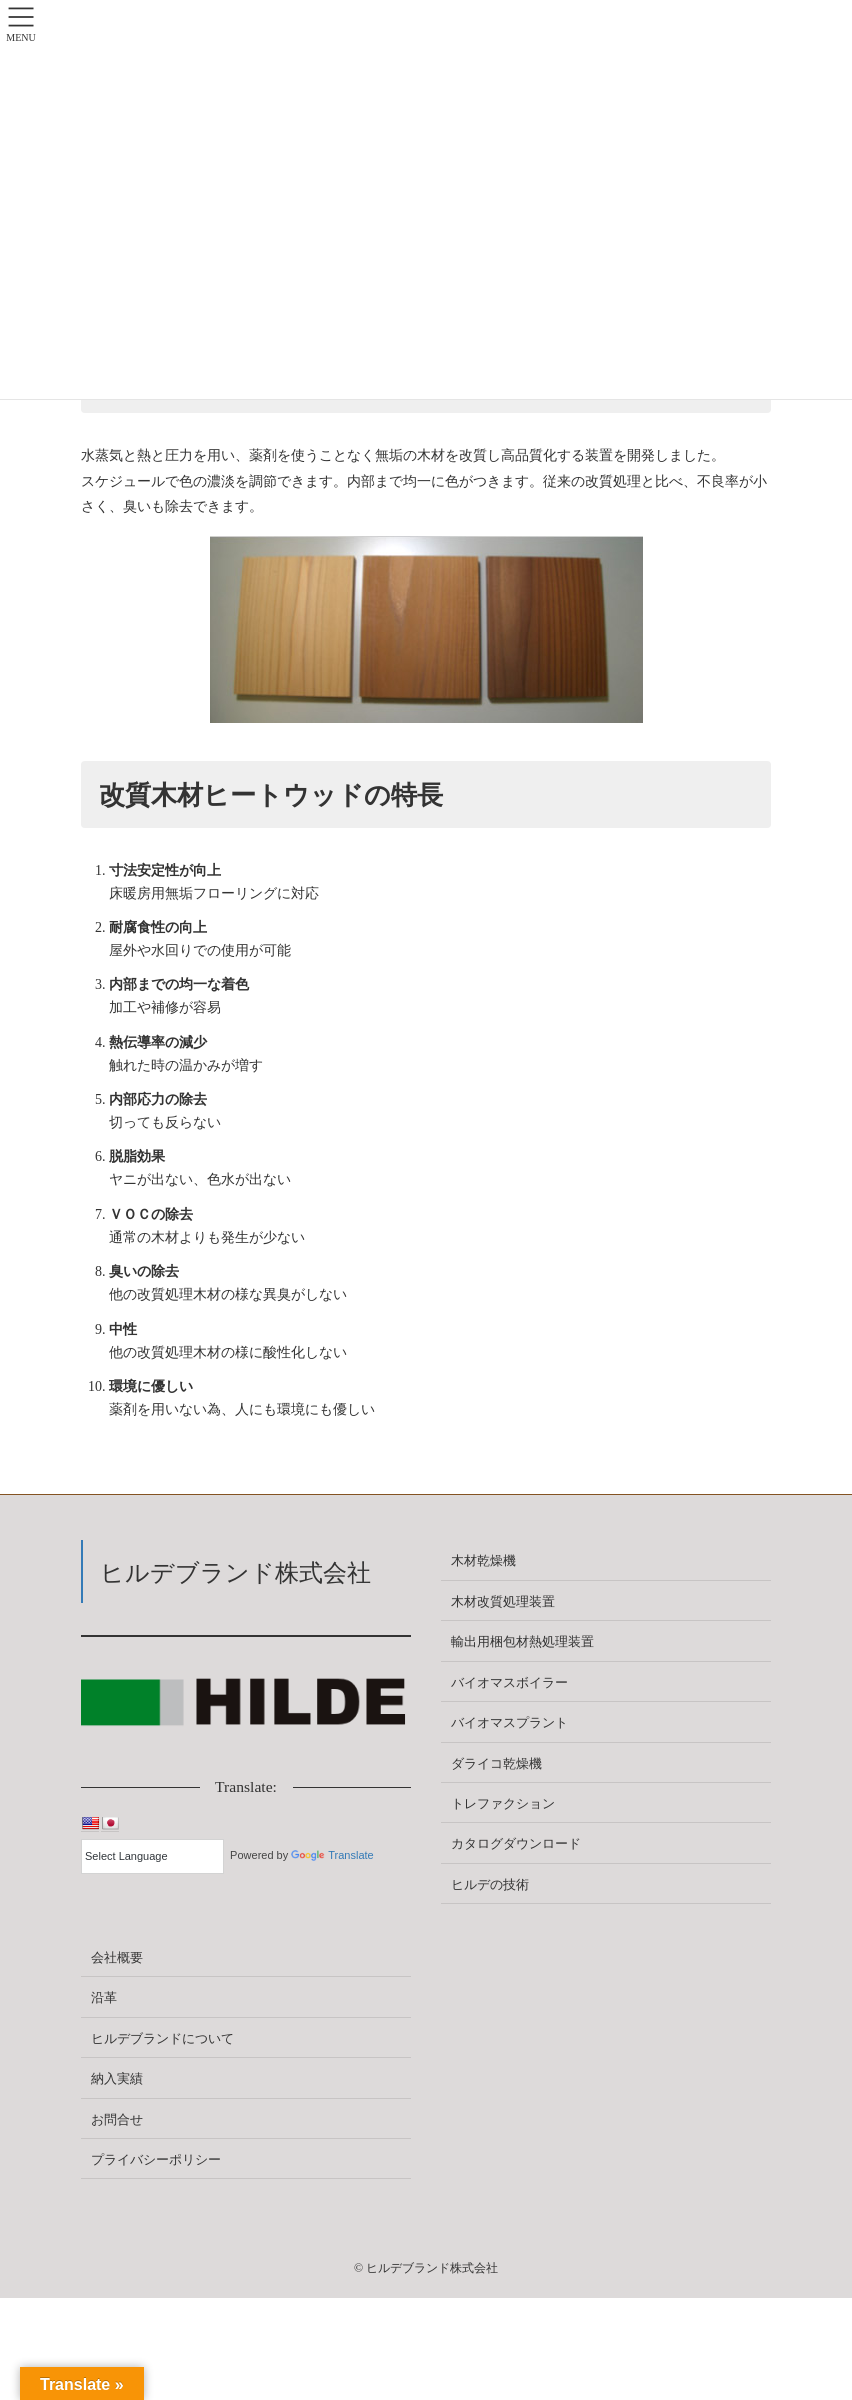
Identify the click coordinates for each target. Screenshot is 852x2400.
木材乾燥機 (483, 1560)
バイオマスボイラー (509, 1682)
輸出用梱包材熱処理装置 (522, 1641)
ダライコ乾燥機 (496, 1763)
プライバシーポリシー (156, 2159)
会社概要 (117, 1957)
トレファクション (503, 1803)
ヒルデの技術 (490, 1884)
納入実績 (117, 2078)
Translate (332, 1855)
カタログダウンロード (516, 1843)
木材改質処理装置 (503, 1601)
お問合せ (117, 2119)
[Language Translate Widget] (152, 1856)
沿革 (104, 1997)
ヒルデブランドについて (162, 2038)
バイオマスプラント (509, 1722)
